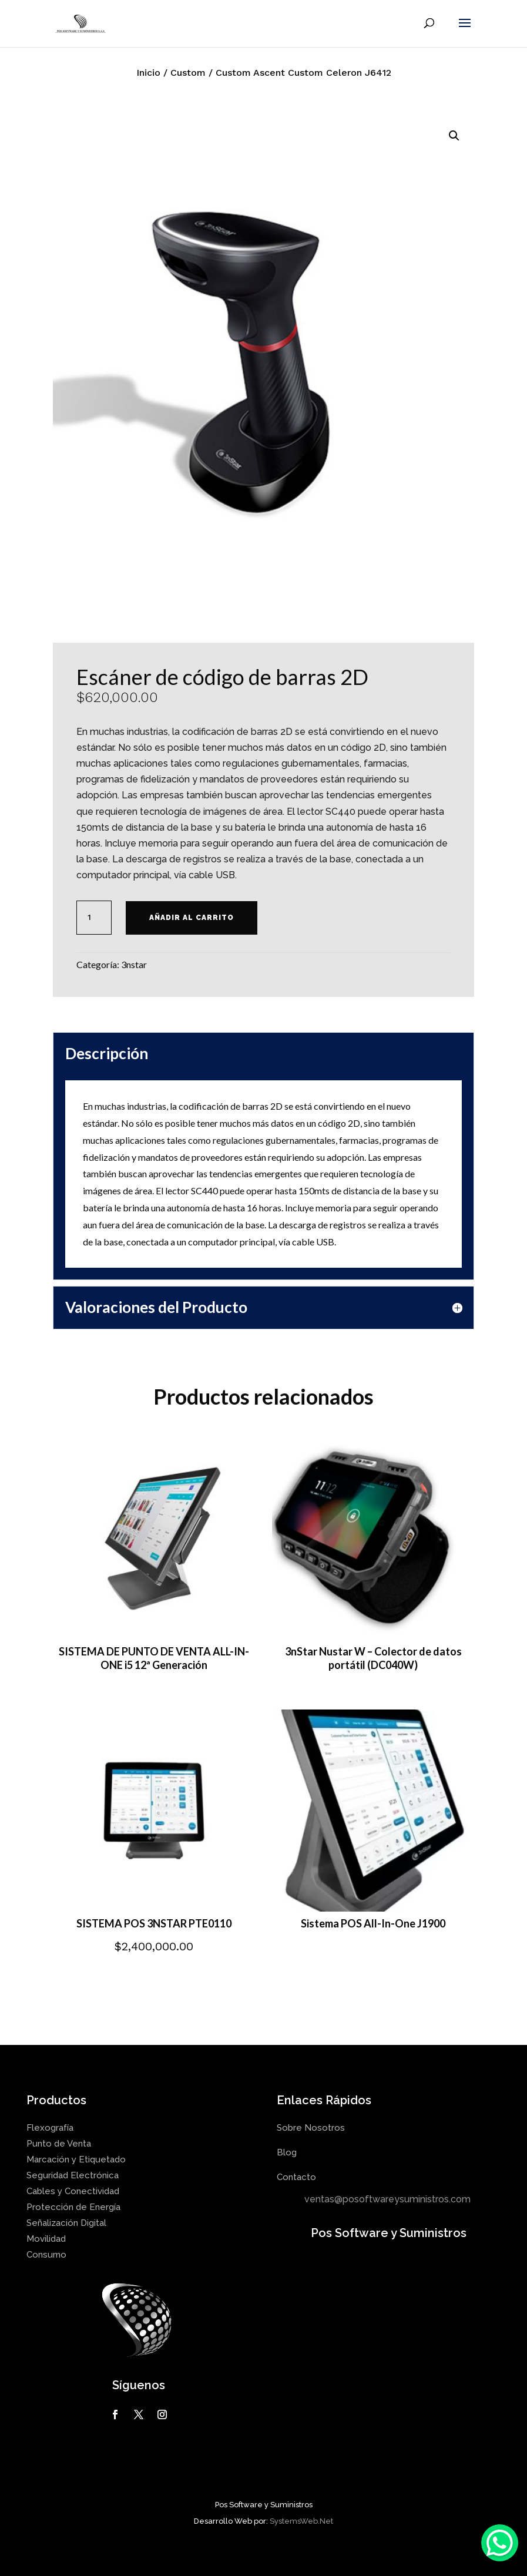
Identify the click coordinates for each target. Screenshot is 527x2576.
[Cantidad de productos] (94, 918)
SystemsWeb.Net (301, 2521)
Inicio (148, 72)
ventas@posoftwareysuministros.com (387, 2199)
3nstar (134, 964)
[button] (454, 135)
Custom (188, 72)
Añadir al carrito (191, 917)
